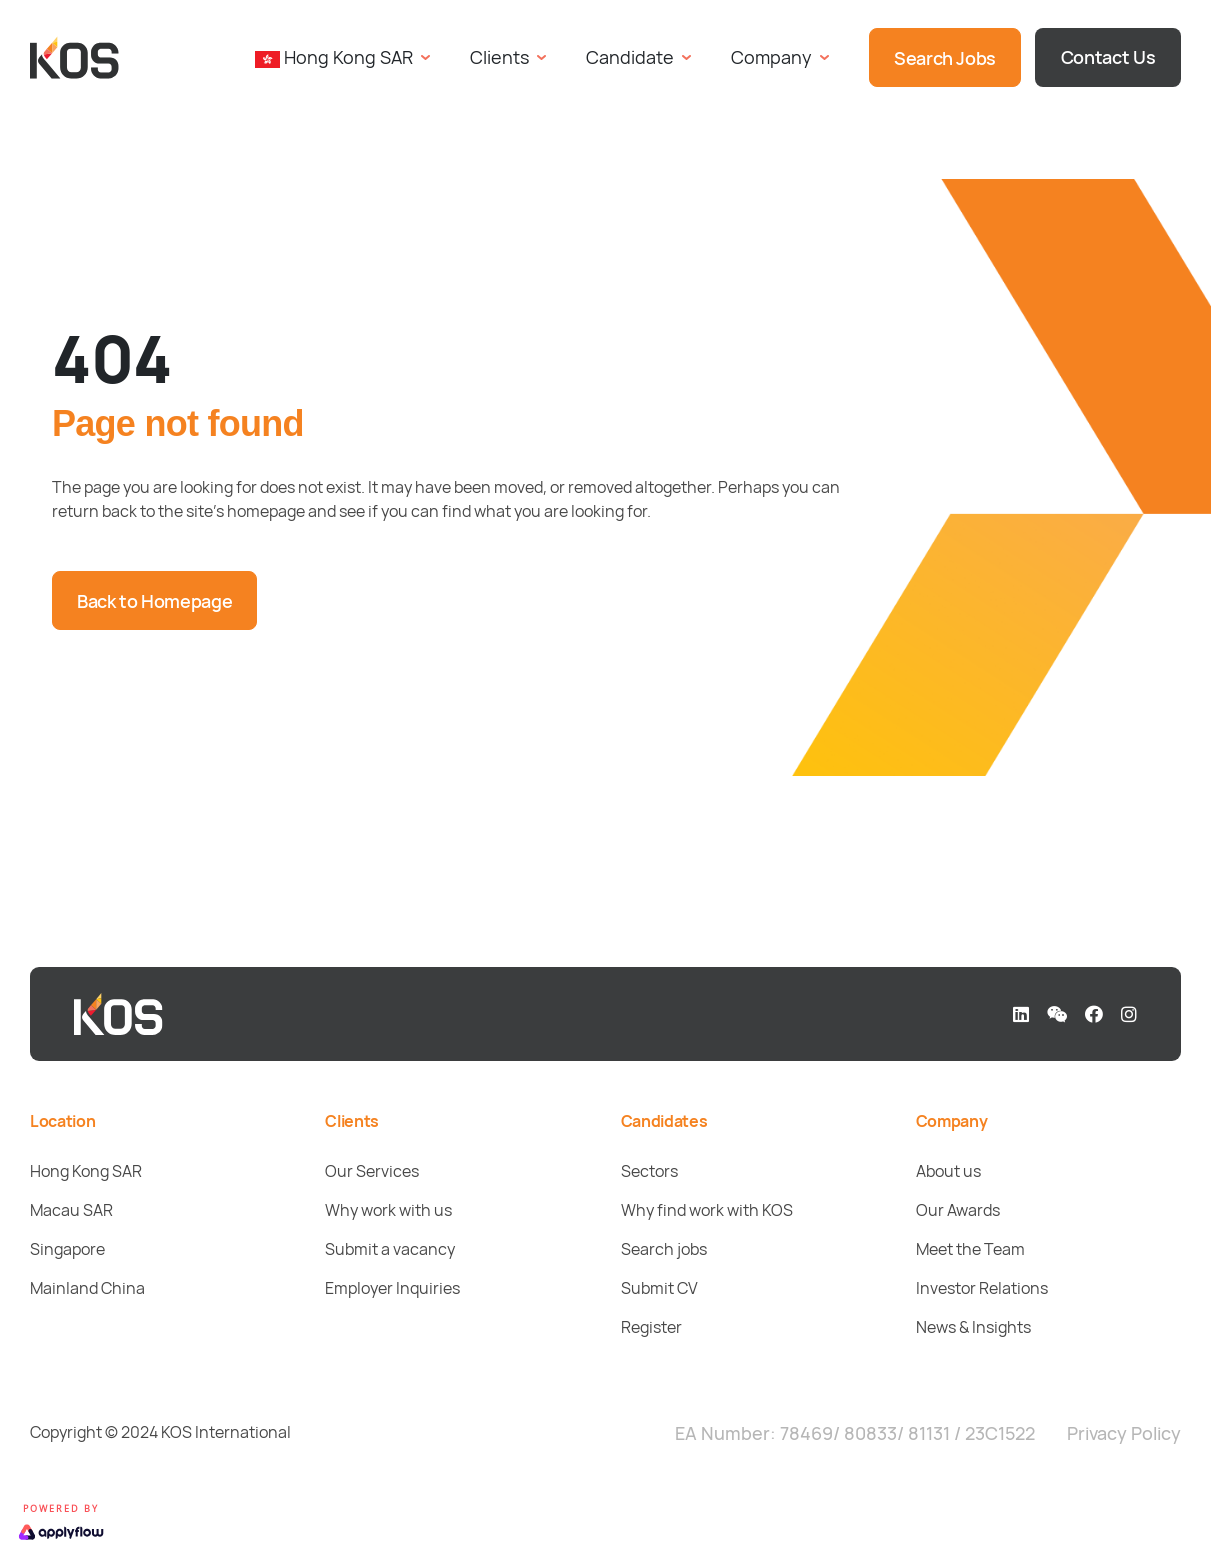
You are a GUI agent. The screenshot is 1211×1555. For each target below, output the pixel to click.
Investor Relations (982, 1288)
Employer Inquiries (392, 1288)
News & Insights (973, 1327)
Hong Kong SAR (86, 1171)
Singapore (67, 1249)
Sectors (649, 1171)
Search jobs (664, 1249)
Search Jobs (945, 58)
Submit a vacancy (390, 1249)
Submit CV (659, 1288)
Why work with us (388, 1210)
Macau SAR (71, 1210)
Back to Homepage (154, 601)
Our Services (372, 1171)
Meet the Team (970, 1249)
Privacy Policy (1124, 1433)
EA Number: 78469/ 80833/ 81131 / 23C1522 (855, 1433)
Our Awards (958, 1210)
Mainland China (87, 1288)
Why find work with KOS (707, 1210)
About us (948, 1171)
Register (651, 1327)
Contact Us (1108, 57)
